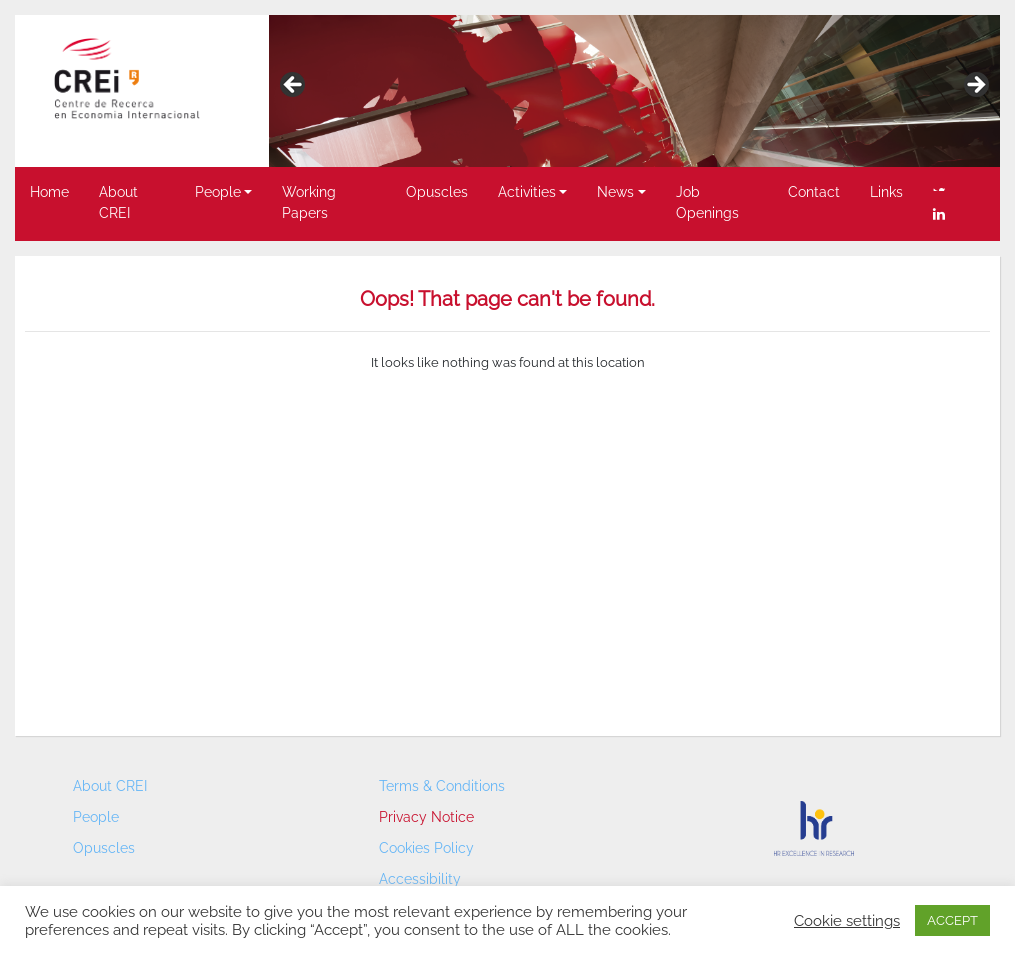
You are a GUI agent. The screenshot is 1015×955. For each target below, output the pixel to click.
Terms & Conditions (442, 786)
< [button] (294, 86)
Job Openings (707, 202)
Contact (814, 192)
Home (49, 192)
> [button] (975, 86)
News (615, 192)
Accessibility (420, 879)
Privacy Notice (426, 817)
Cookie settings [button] (847, 920)
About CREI (118, 202)
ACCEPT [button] (952, 920)
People (218, 192)
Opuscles (437, 192)
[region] (634, 91)
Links (886, 192)
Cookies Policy (426, 848)
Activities (527, 192)
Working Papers (309, 202)
